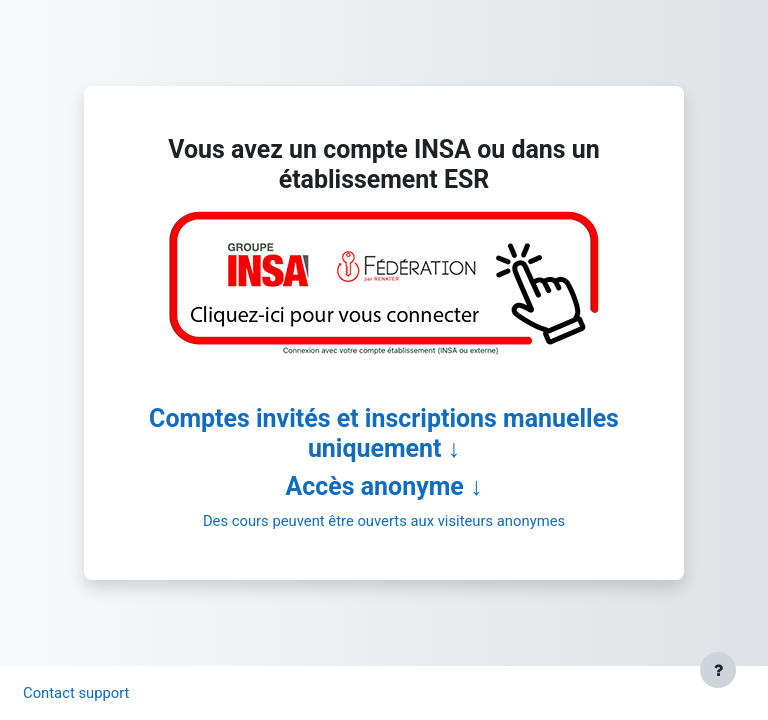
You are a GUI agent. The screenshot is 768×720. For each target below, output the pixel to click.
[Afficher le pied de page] (718, 670)
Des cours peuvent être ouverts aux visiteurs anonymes (384, 521)
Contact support (76, 693)
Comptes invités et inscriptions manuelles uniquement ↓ (384, 433)
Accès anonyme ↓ (384, 486)
